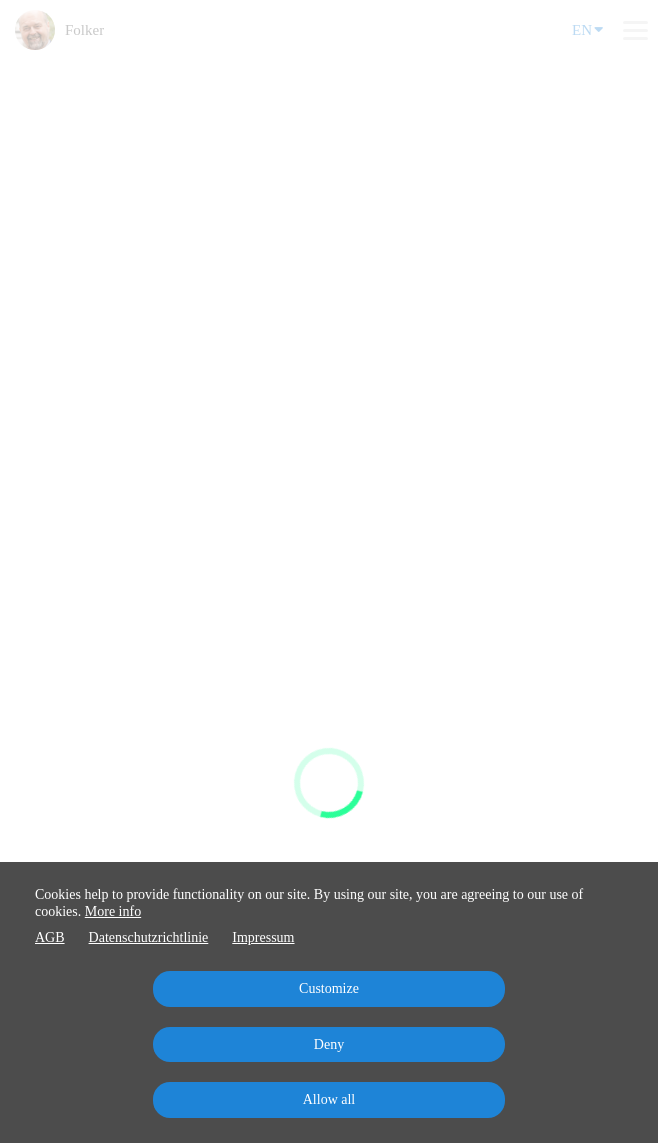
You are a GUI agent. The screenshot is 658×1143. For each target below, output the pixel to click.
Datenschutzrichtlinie (149, 937)
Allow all (329, 1099)
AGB (50, 937)
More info (113, 911)
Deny (329, 1044)
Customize (329, 988)
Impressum (263, 937)
